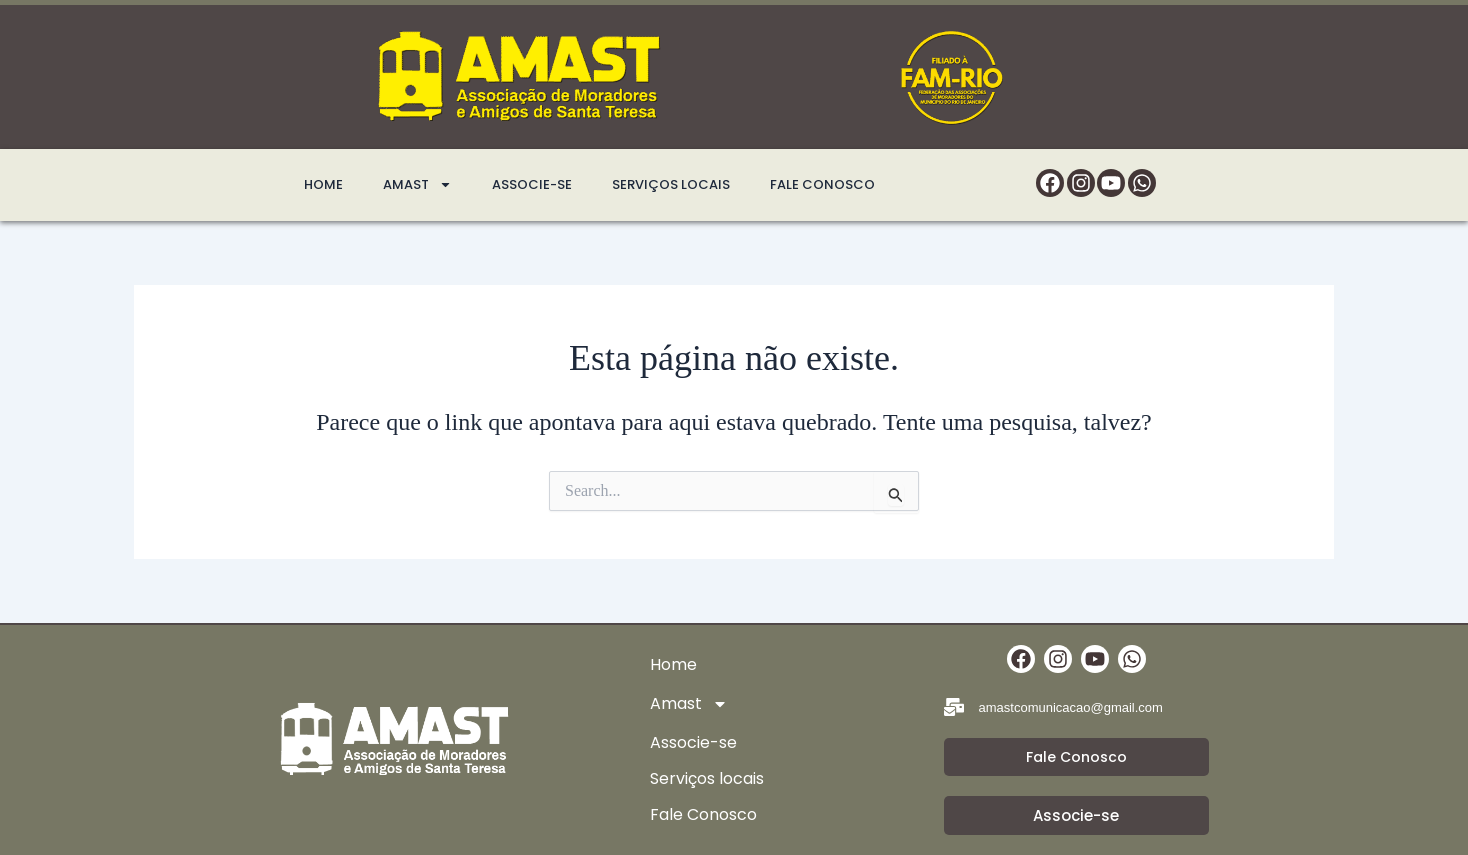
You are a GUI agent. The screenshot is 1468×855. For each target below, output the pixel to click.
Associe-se (532, 184)
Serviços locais (671, 184)
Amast (417, 185)
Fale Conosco (822, 184)
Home (323, 184)
